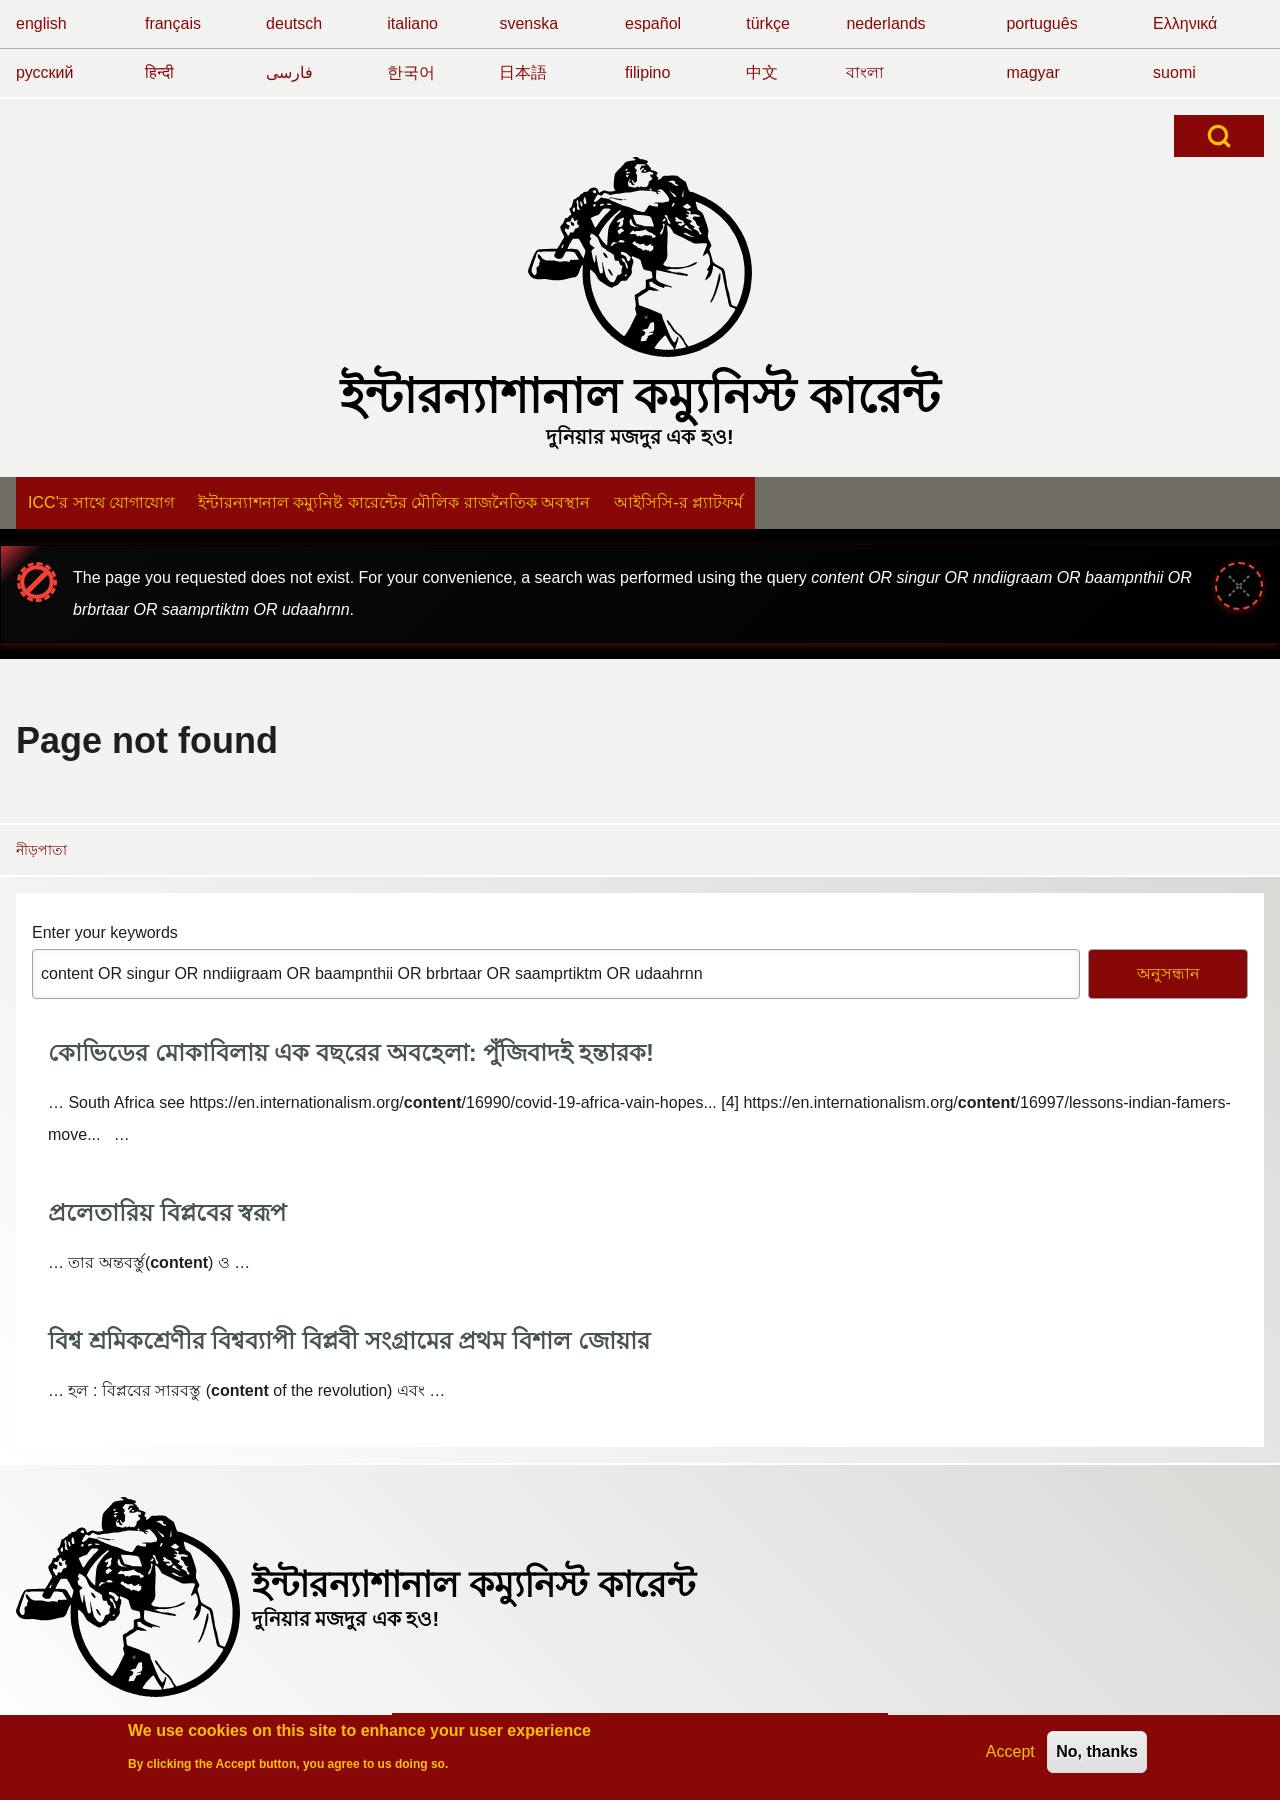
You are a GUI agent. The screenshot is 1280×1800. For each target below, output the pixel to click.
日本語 (523, 72)
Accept (1010, 1755)
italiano (412, 23)
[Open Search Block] (1219, 136)
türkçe (768, 23)
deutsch (294, 23)
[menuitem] (101, 503)
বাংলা (865, 72)
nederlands (885, 23)
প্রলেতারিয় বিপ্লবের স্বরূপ (167, 1212)
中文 (762, 72)
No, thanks (1097, 1755)
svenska (528, 23)
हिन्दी (159, 72)
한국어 (411, 72)
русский (44, 72)
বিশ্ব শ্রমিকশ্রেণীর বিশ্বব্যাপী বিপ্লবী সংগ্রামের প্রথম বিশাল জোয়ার (349, 1340)
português (1041, 23)
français (173, 23)
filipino (647, 72)
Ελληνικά (1185, 23)
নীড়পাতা (41, 850)
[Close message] (1239, 586)
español (653, 23)
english (41, 23)
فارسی (289, 72)
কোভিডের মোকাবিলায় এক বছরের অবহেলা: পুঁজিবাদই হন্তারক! (351, 1052)
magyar (1032, 72)
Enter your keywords (105, 932)
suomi (1174, 72)
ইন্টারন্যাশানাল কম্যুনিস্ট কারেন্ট (640, 396)
